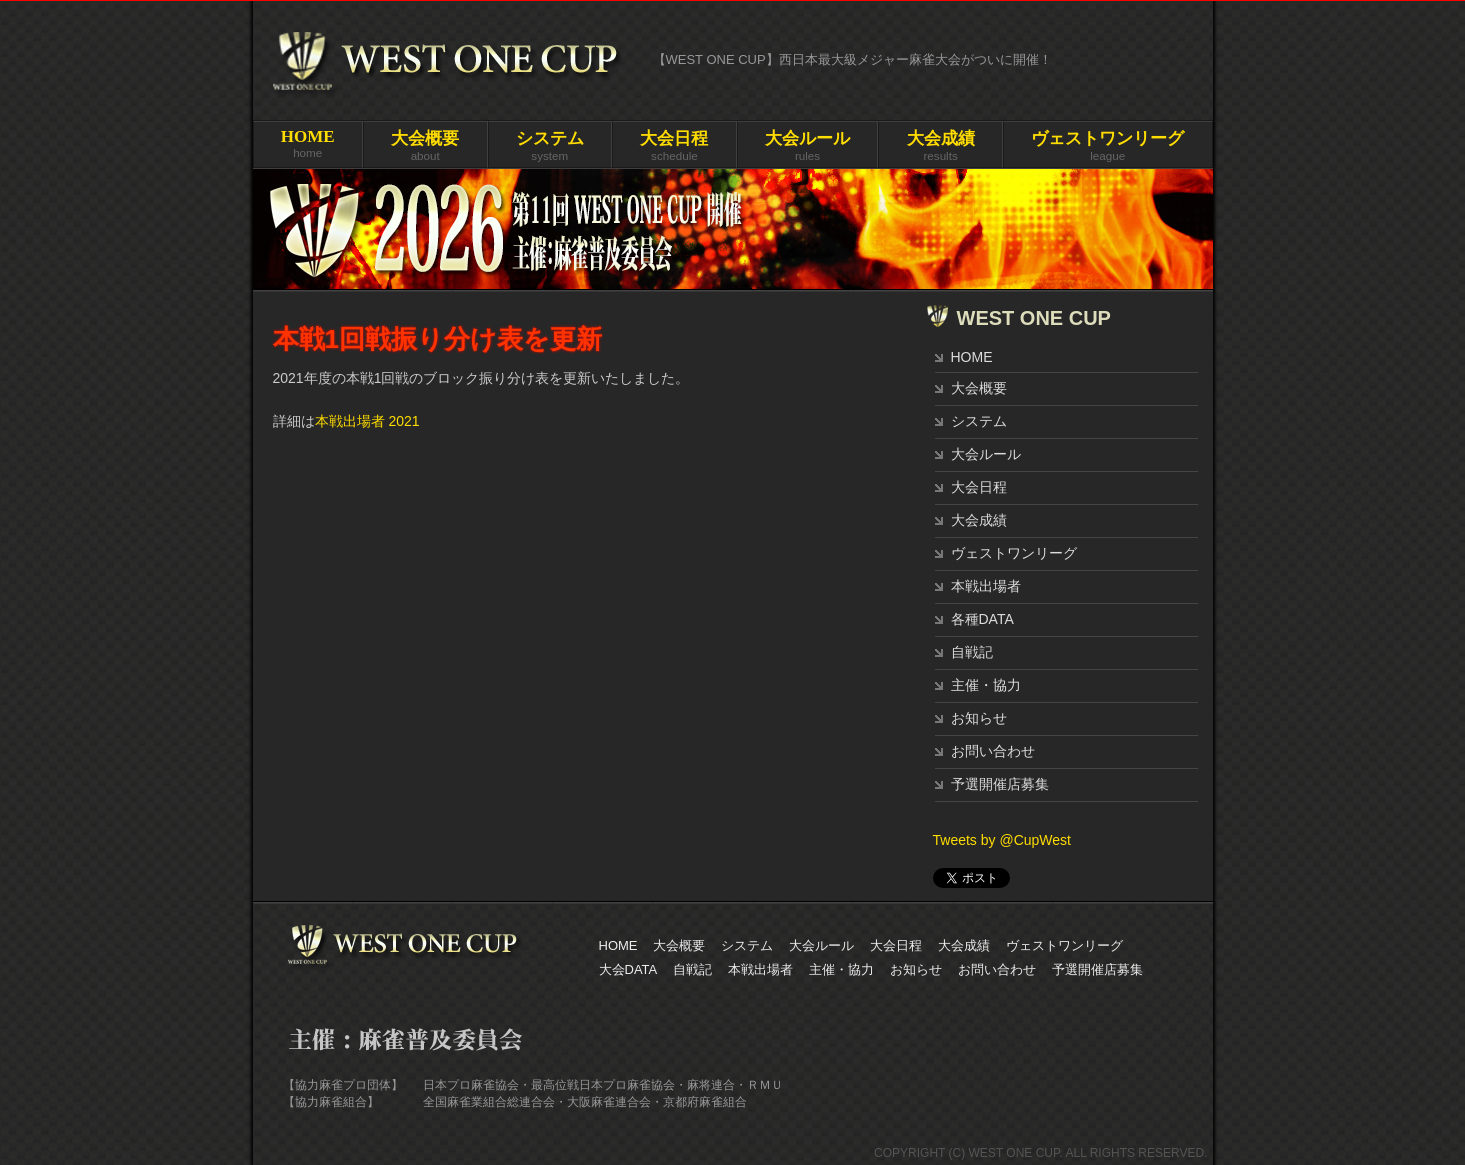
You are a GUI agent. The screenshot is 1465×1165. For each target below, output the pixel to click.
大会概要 (979, 388)
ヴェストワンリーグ (1014, 553)
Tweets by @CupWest (1002, 840)
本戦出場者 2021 (367, 421)
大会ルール (986, 454)
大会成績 (979, 520)
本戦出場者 (986, 586)
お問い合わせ (993, 751)
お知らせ (979, 718)
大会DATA (628, 969)
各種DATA (982, 619)
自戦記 (972, 652)
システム (979, 421)
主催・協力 (986, 685)
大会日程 (979, 487)
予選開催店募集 (1000, 784)
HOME (972, 357)
